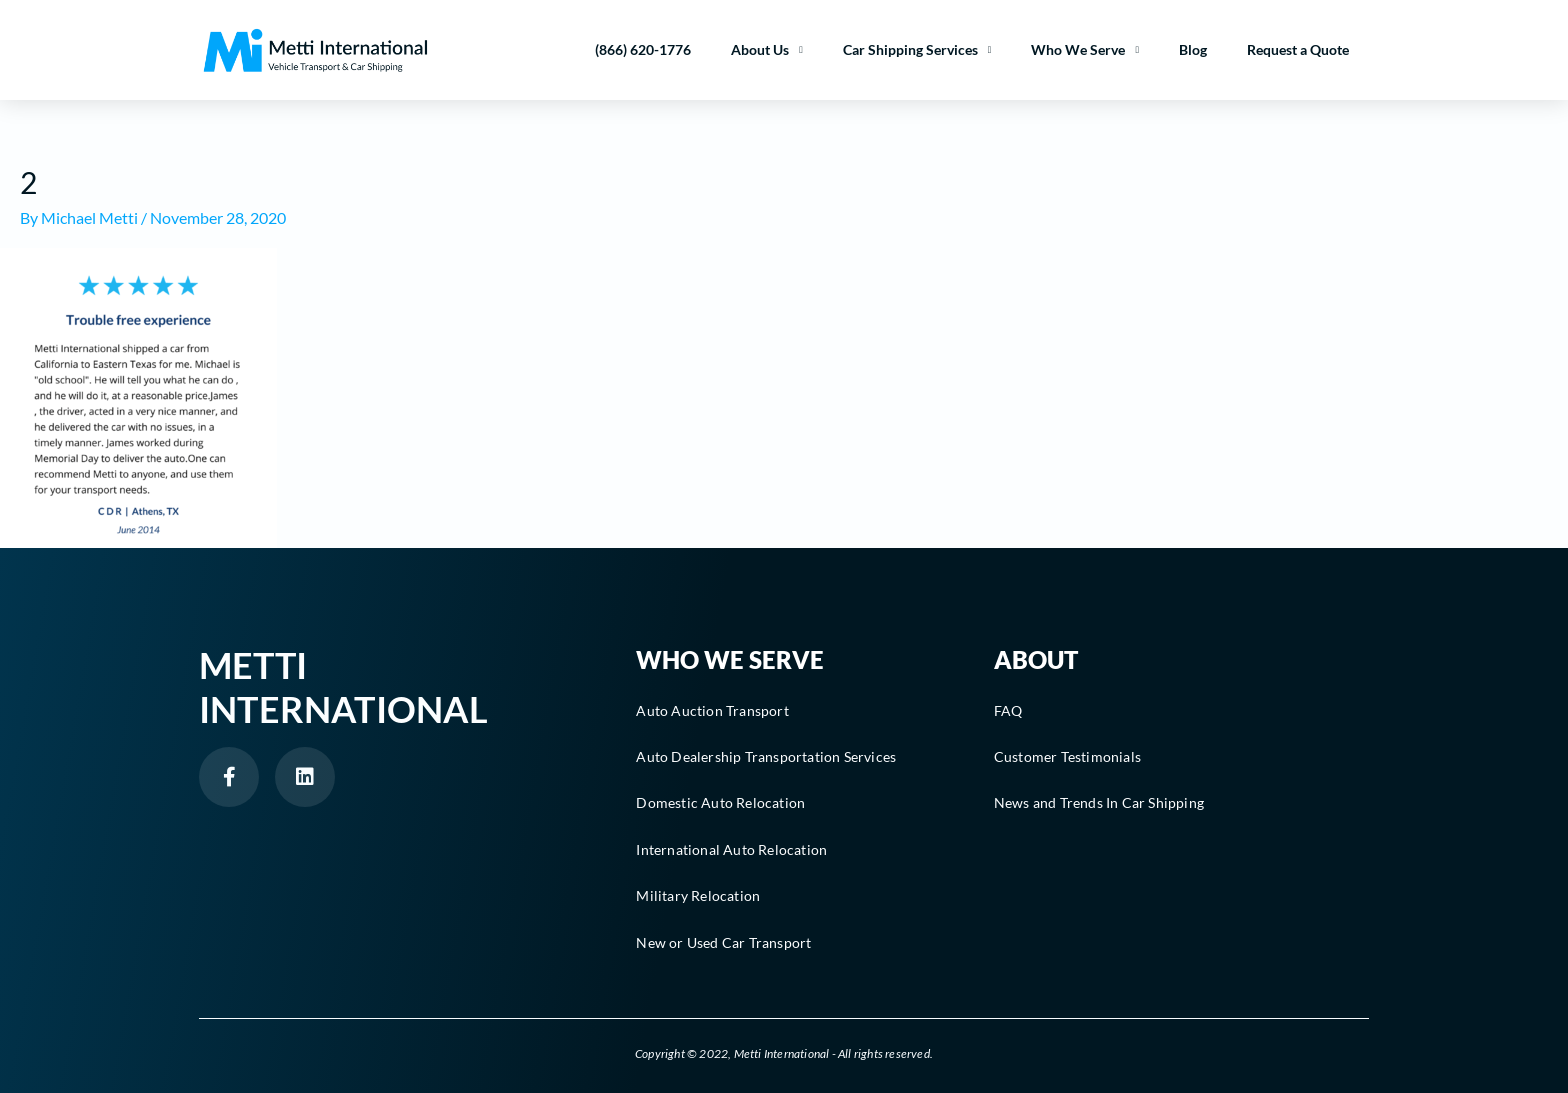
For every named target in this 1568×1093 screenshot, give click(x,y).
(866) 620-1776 (643, 49)
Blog (1193, 49)
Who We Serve (1085, 50)
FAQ (1008, 710)
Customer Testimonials (1067, 756)
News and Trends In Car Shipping (1099, 802)
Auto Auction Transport (712, 710)
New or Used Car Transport (723, 942)
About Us (767, 50)
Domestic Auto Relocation (720, 802)
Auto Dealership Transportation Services (766, 756)
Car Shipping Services (917, 50)
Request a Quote (1298, 49)
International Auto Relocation (731, 849)
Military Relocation (698, 895)
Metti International (344, 686)
